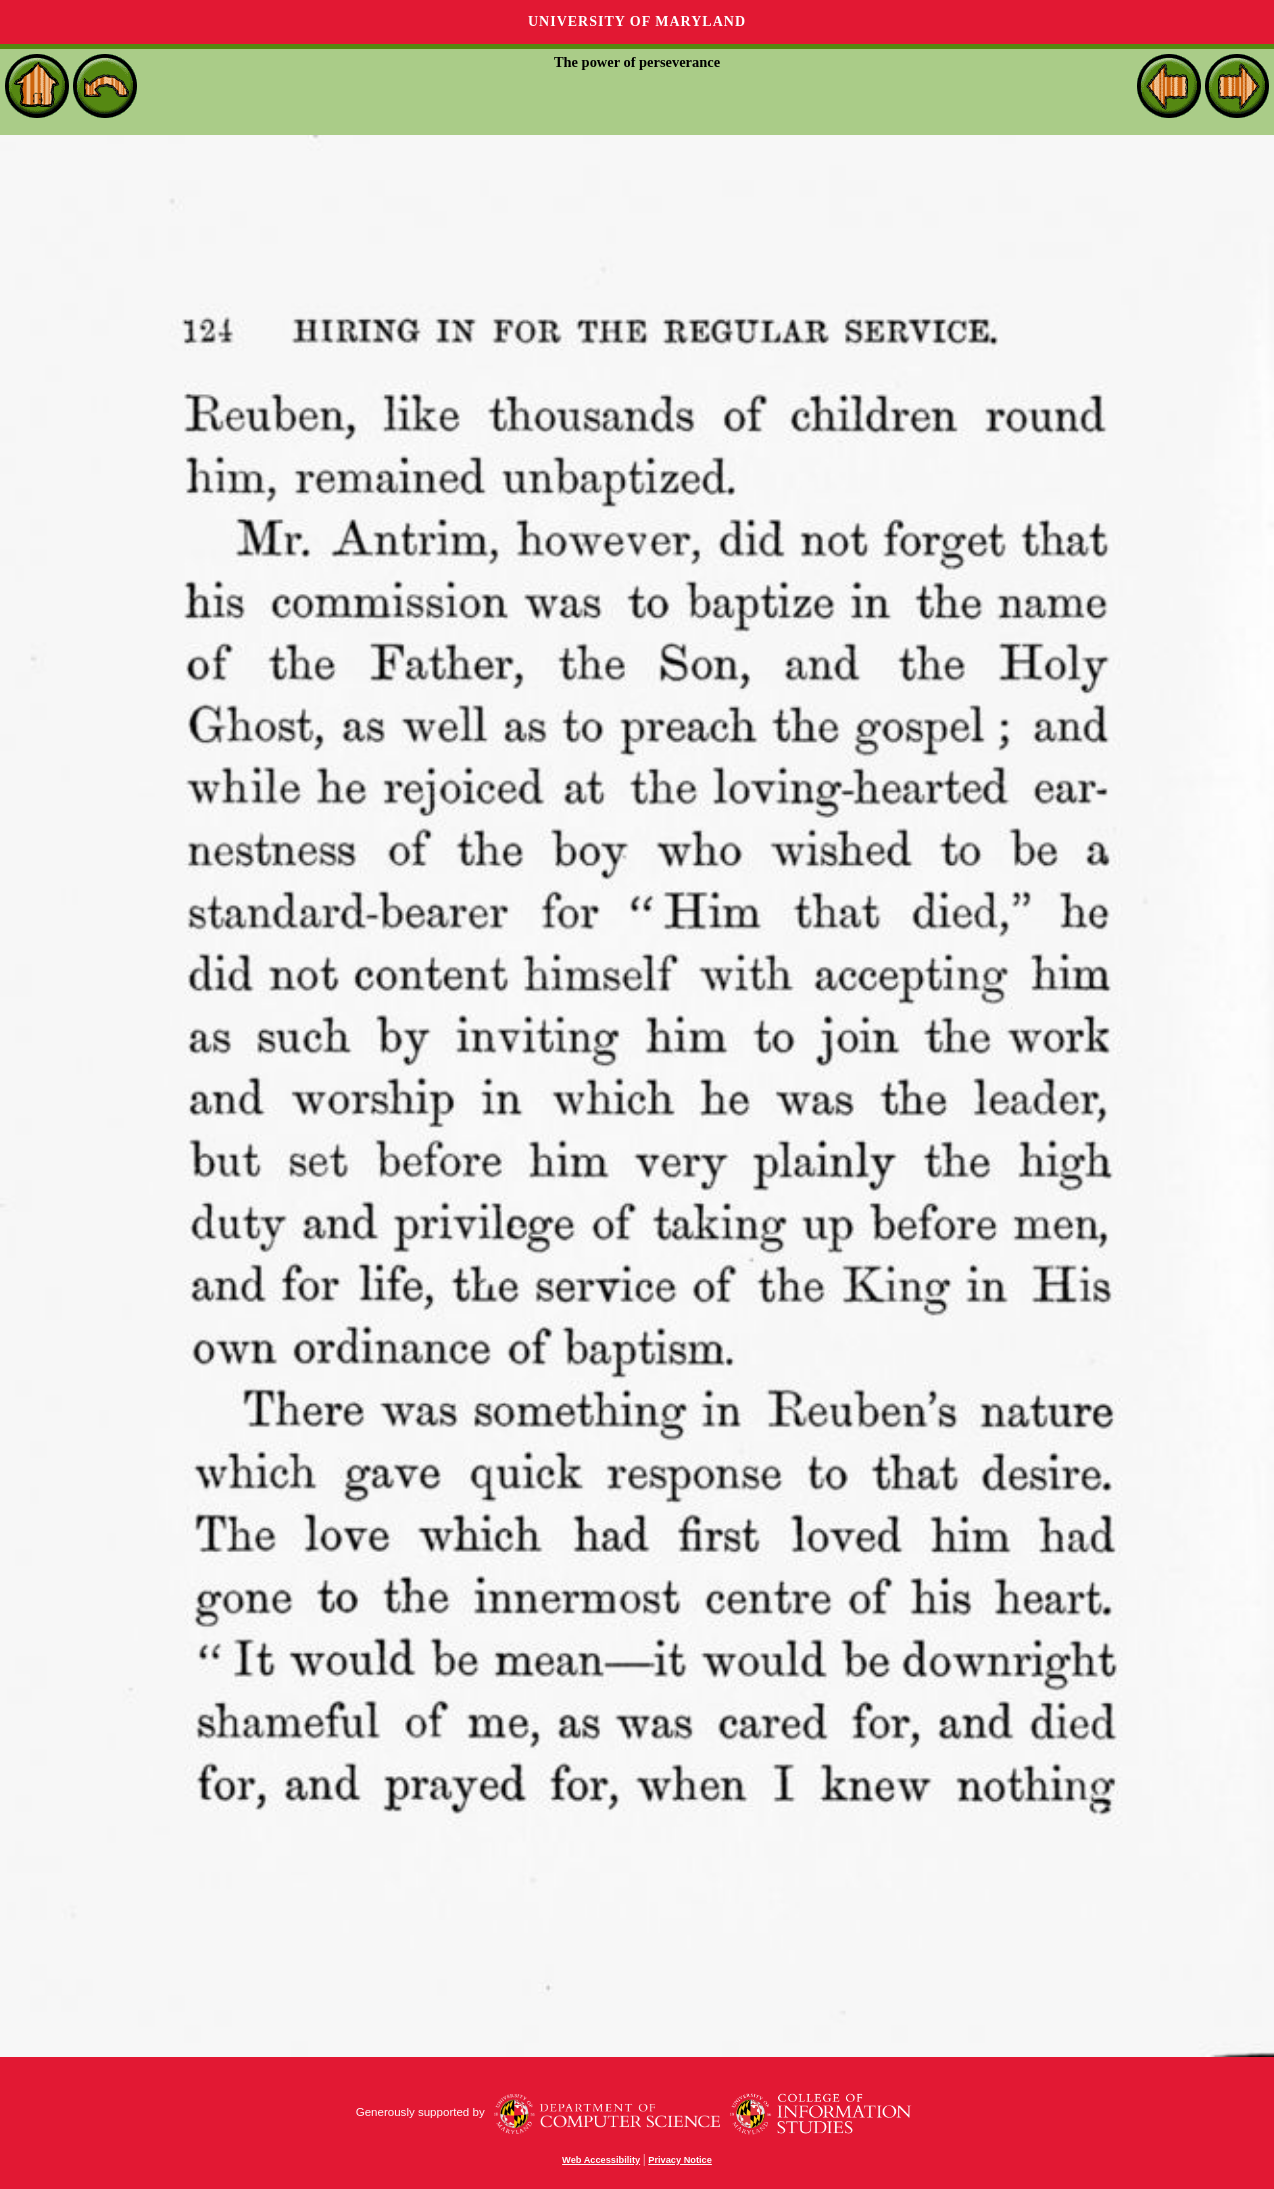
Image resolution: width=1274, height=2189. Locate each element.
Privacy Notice (680, 2160)
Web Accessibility (601, 2160)
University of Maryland (637, 21)
